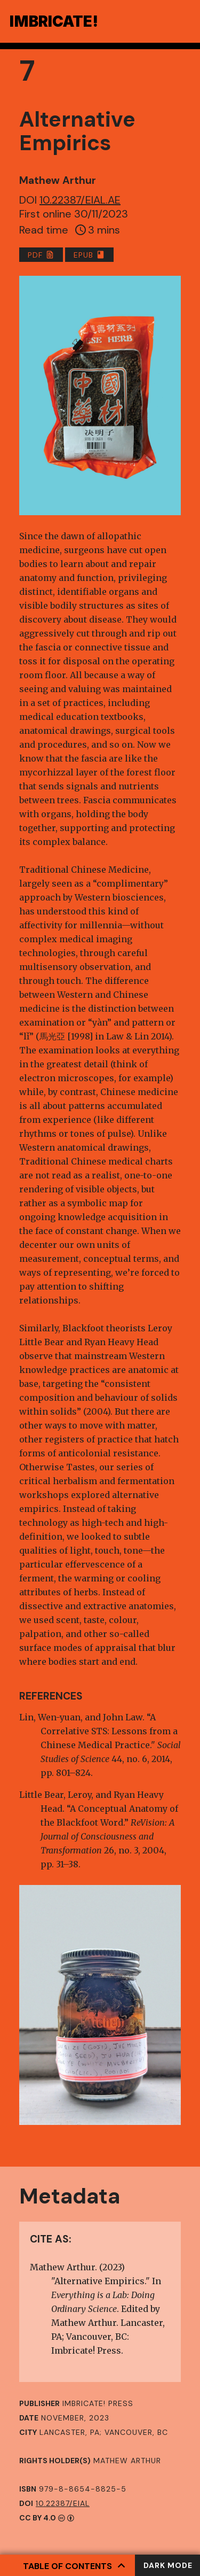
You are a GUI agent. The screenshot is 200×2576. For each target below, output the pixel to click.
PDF (41, 255)
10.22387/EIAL (63, 2503)
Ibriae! (54, 21)
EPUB (89, 255)
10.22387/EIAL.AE (80, 200)
